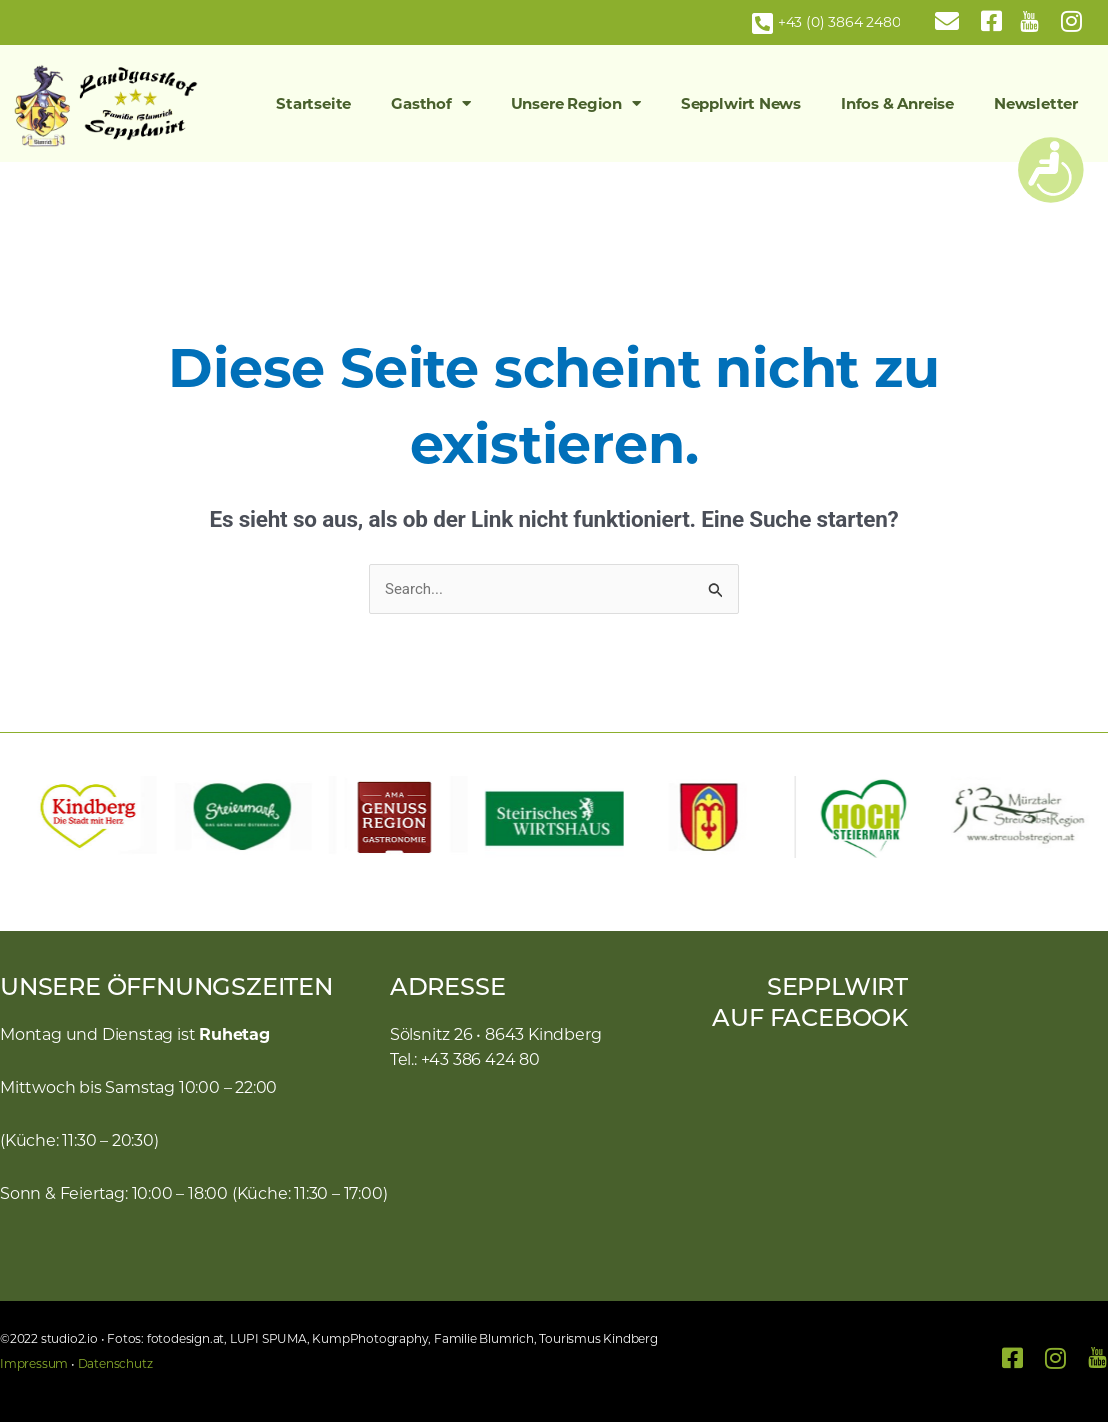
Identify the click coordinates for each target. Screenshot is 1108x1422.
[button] (25, 817)
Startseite (313, 103)
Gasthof (430, 103)
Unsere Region (576, 103)
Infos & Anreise (897, 103)
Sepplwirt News (741, 103)
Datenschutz (115, 1363)
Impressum (34, 1363)
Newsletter (1036, 103)
